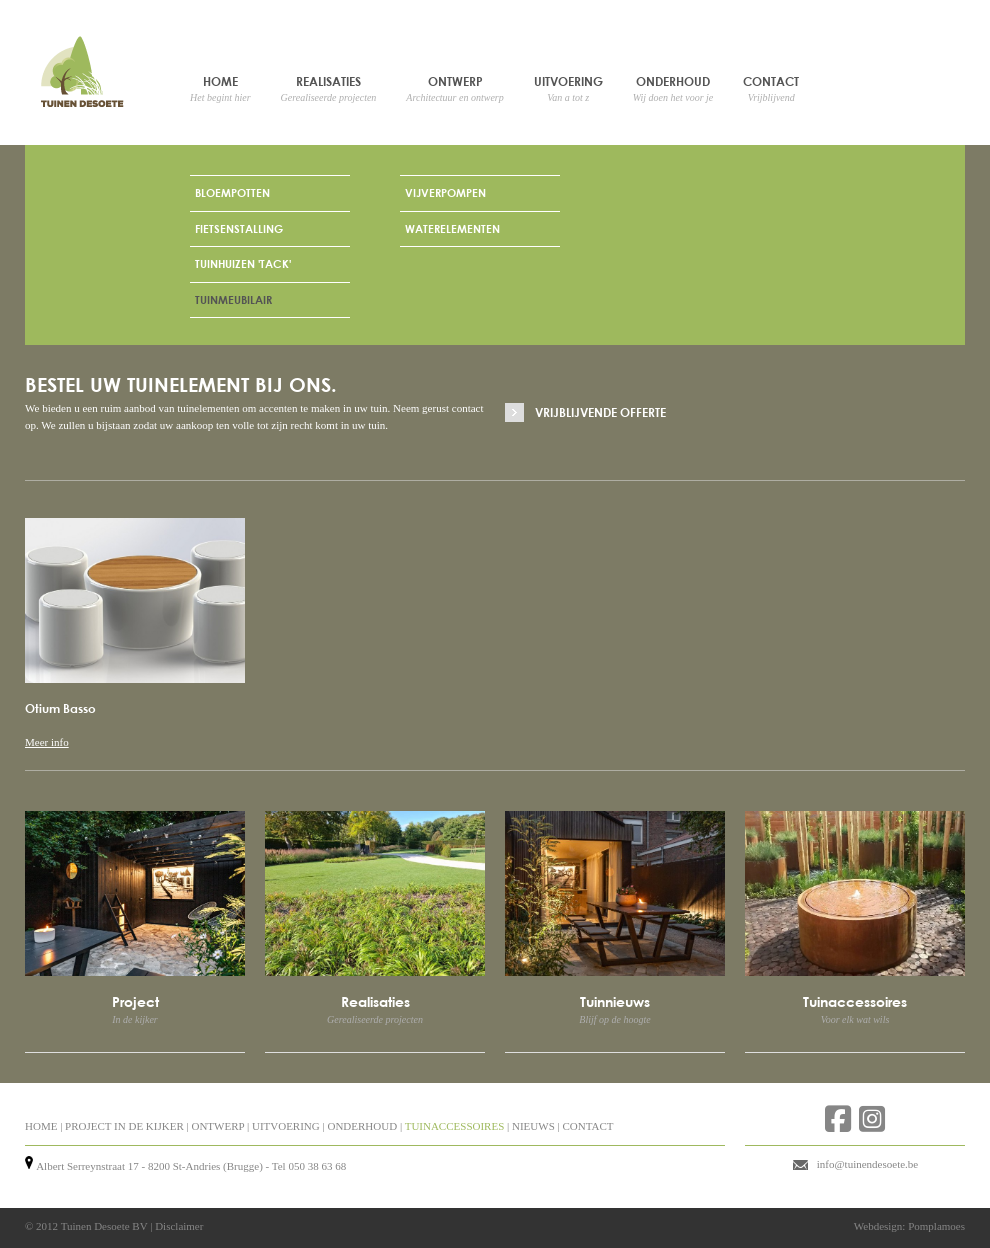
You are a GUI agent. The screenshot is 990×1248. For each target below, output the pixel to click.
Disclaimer (179, 1226)
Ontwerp (454, 88)
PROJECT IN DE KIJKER (124, 1126)
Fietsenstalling (239, 228)
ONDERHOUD (362, 1126)
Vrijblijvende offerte (600, 412)
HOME (41, 1126)
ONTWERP (217, 1126)
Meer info (47, 742)
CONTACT (587, 1126)
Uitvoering (568, 88)
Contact (771, 88)
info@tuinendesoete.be (867, 1164)
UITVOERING (286, 1126)
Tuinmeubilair (233, 299)
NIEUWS (533, 1126)
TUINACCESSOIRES (455, 1126)
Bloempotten (232, 192)
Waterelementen (452, 228)
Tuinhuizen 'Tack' (243, 263)
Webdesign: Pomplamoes (909, 1226)
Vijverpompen (445, 192)
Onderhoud (673, 88)
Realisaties (329, 88)
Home (220, 88)
